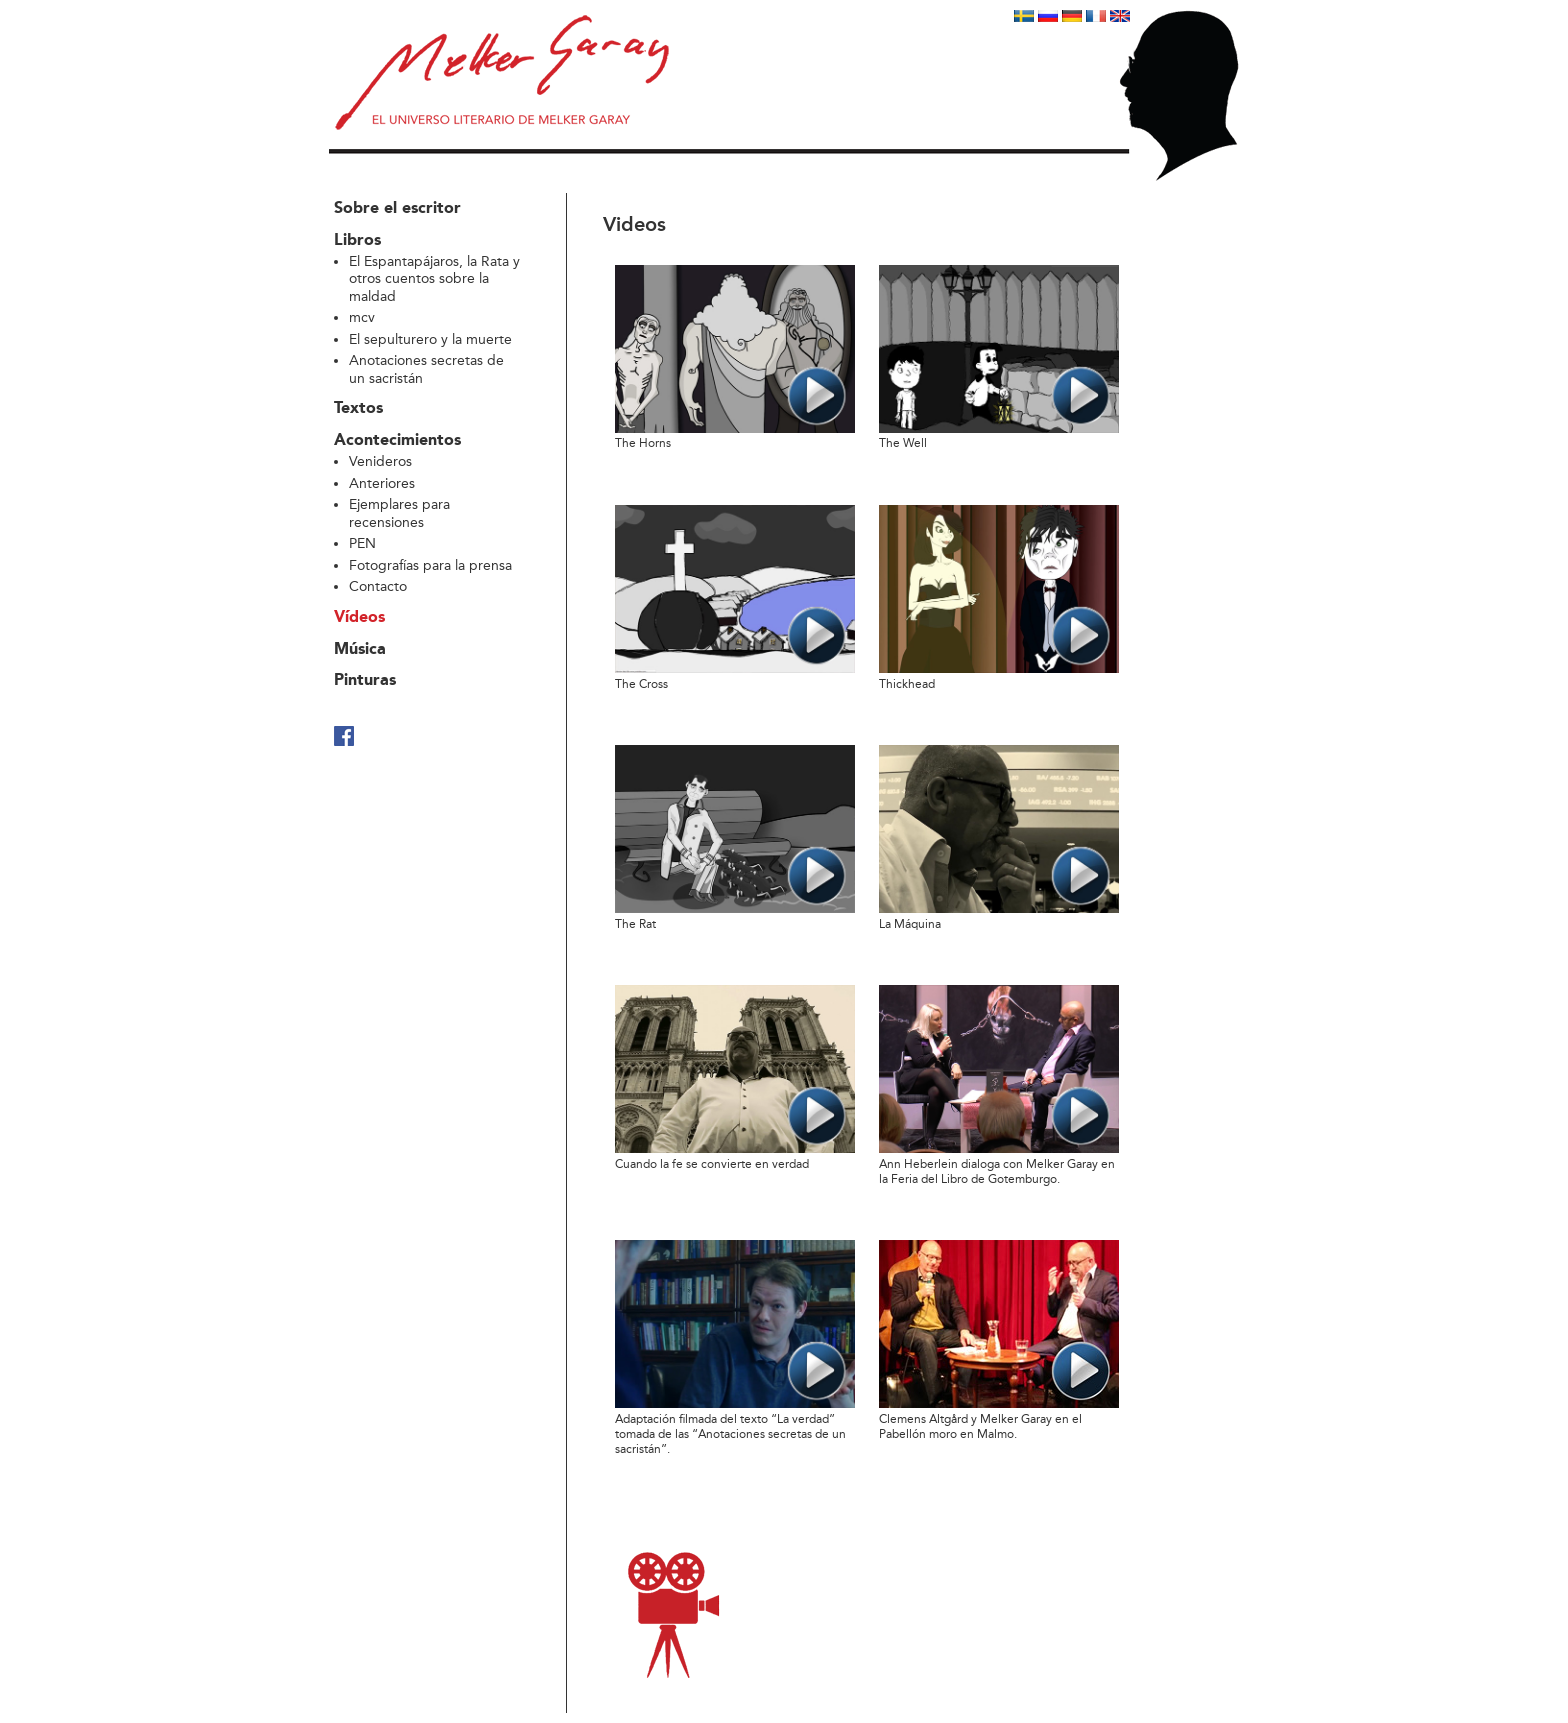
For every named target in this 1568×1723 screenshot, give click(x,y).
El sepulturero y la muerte (430, 339)
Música (360, 650)
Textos (358, 409)
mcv (362, 317)
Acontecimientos (397, 441)
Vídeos (359, 618)
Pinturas (365, 681)
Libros (357, 241)
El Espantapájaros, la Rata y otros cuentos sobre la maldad (434, 279)
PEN (362, 543)
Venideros (380, 461)
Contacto (378, 586)
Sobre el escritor (397, 209)
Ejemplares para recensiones (399, 513)
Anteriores (382, 483)
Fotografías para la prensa (430, 565)
